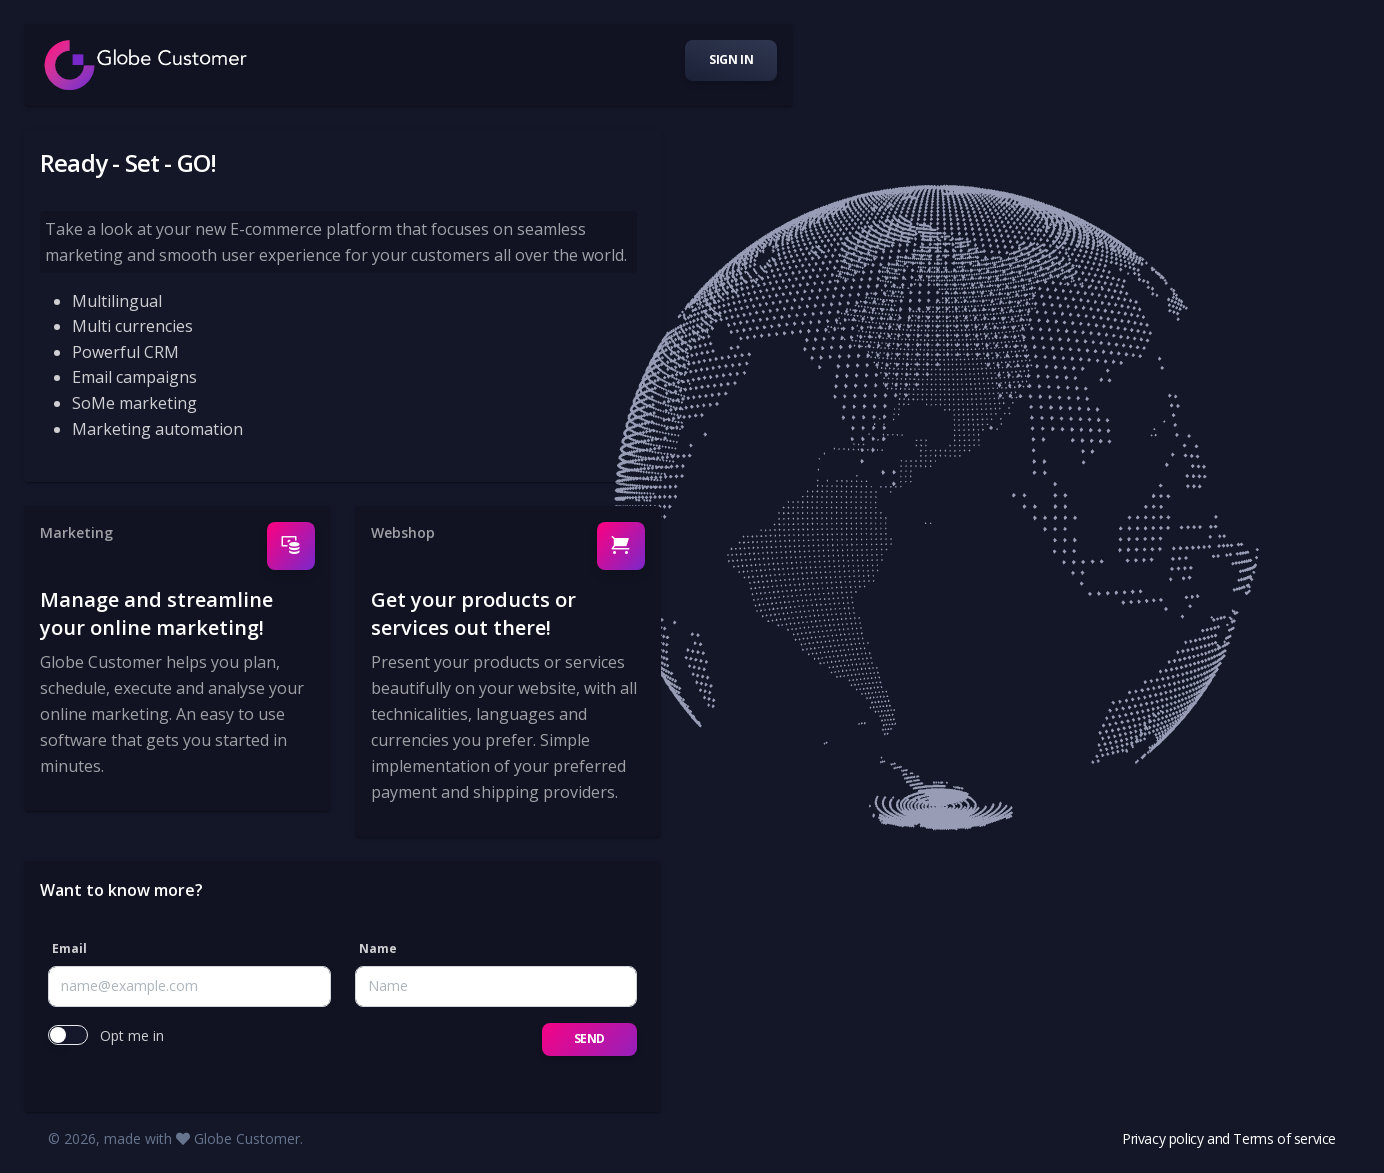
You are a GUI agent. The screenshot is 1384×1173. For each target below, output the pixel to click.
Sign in (731, 59)
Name (378, 948)
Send (589, 1038)
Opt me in (132, 1035)
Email (69, 948)
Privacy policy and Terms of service (1229, 1138)
